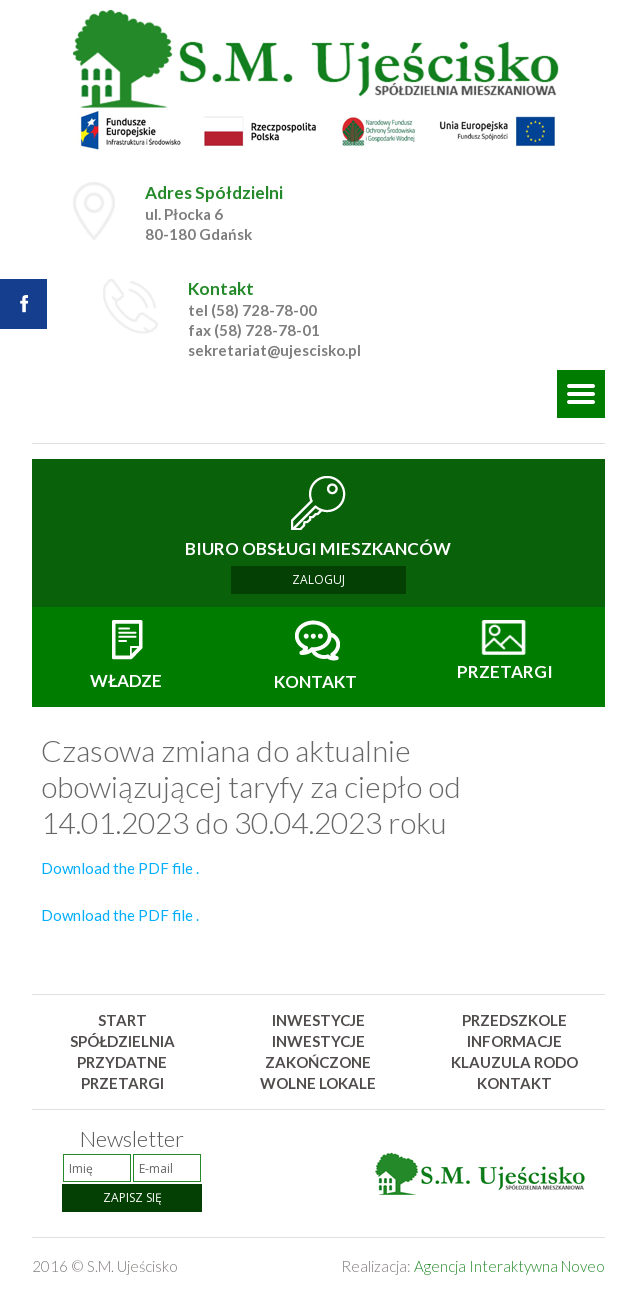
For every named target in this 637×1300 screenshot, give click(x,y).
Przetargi (122, 1083)
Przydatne (122, 1062)
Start (122, 1020)
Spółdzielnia (122, 1041)
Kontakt (514, 1083)
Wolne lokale (318, 1083)
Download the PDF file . (120, 868)
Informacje (514, 1041)
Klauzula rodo (514, 1062)
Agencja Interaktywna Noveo (509, 1266)
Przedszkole (514, 1020)
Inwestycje (318, 1020)
